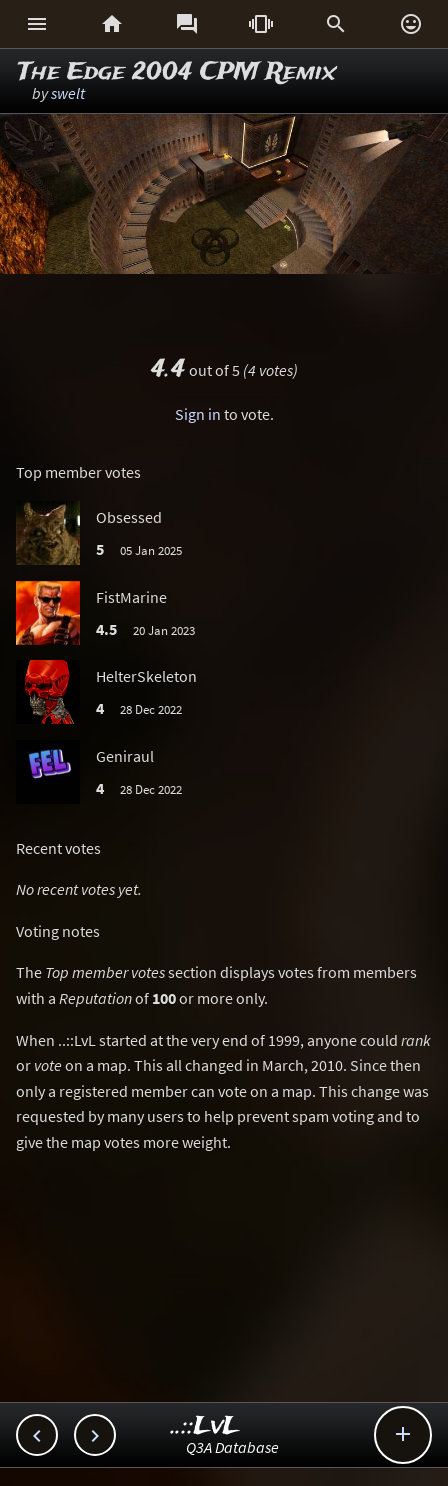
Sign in (198, 414)
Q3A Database (232, 1447)
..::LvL (205, 1426)
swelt (68, 93)
